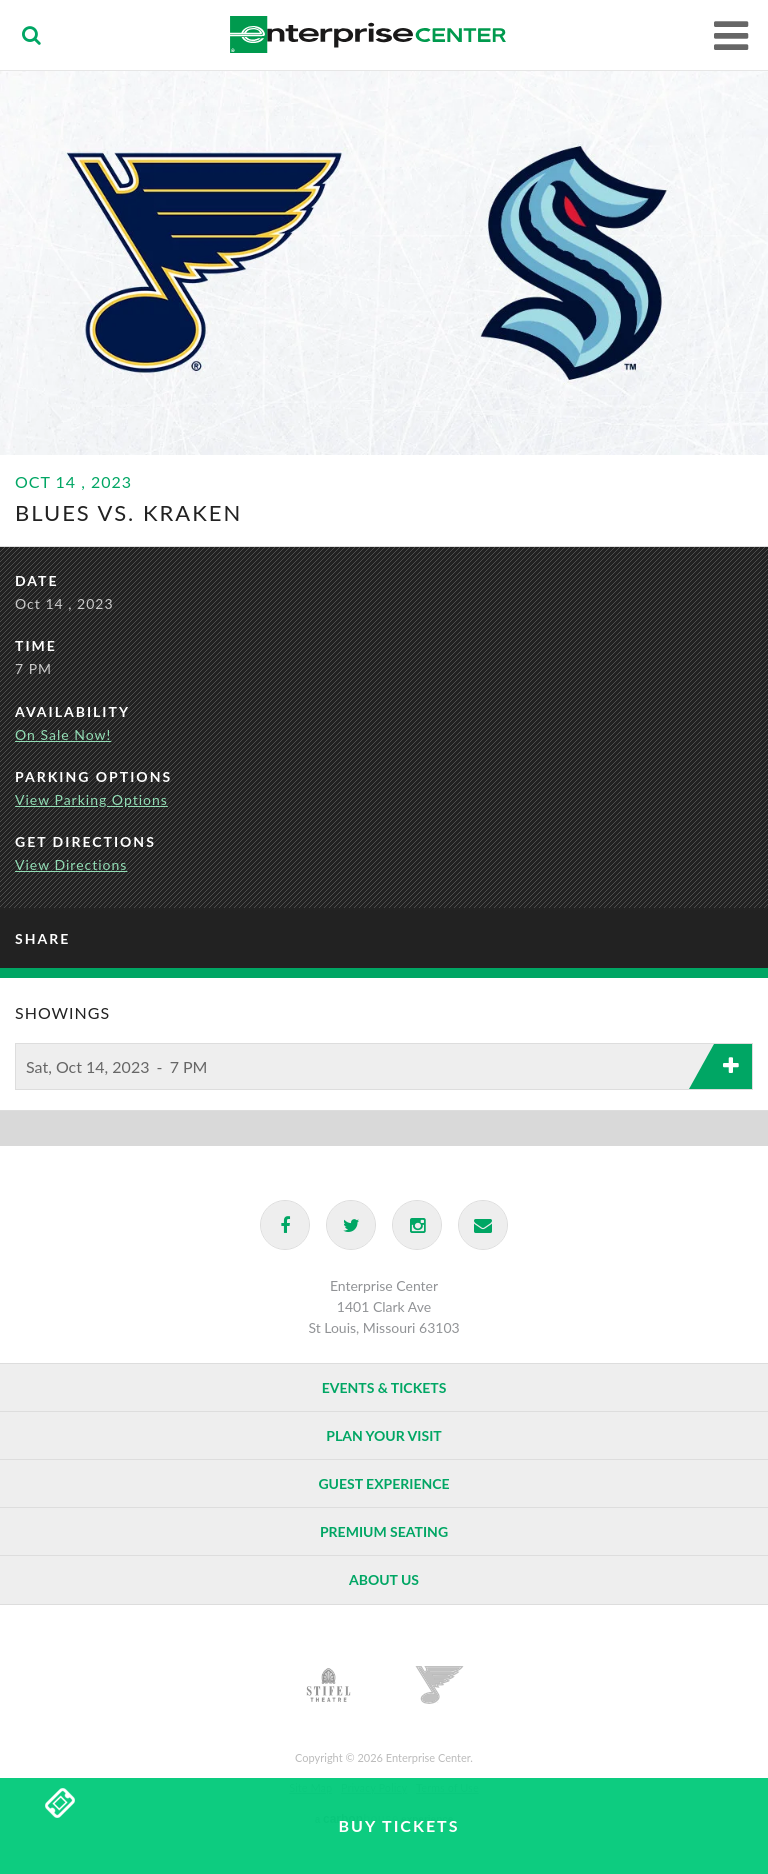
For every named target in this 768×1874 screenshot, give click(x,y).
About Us (384, 1579)
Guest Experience (383, 1483)
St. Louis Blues (439, 1685)
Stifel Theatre (329, 1685)
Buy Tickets (399, 1825)
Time (36, 645)
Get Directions (85, 841)
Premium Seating (384, 1531)
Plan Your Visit (383, 1435)
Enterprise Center (368, 35)
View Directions (71, 864)
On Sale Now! (63, 734)
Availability (72, 711)
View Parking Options (91, 799)
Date (37, 580)
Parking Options (93, 776)
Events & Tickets (384, 1387)
